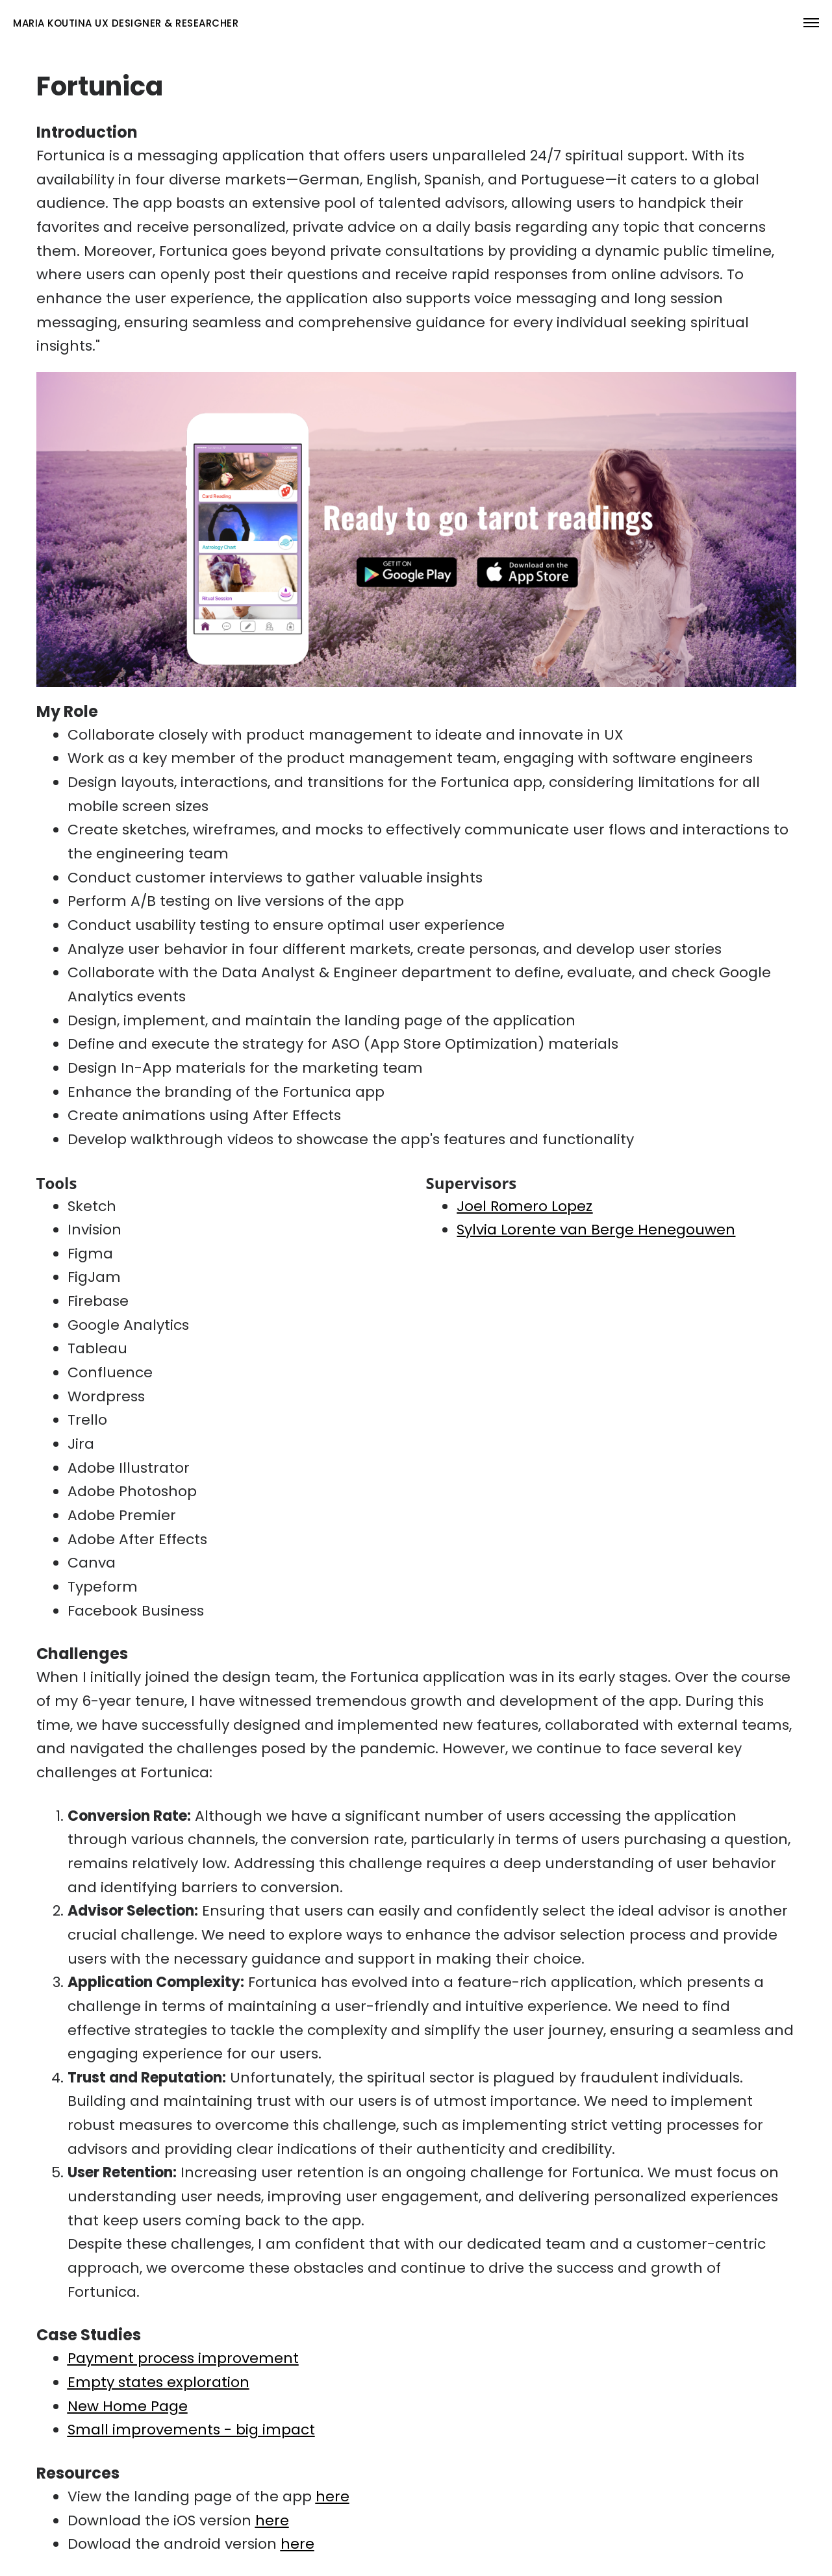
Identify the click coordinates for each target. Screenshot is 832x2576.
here (332, 2496)
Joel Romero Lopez (524, 1206)
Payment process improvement (183, 2358)
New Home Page (128, 2406)
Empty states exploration (158, 2382)
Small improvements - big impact (191, 2430)
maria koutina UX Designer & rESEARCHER (125, 23)
